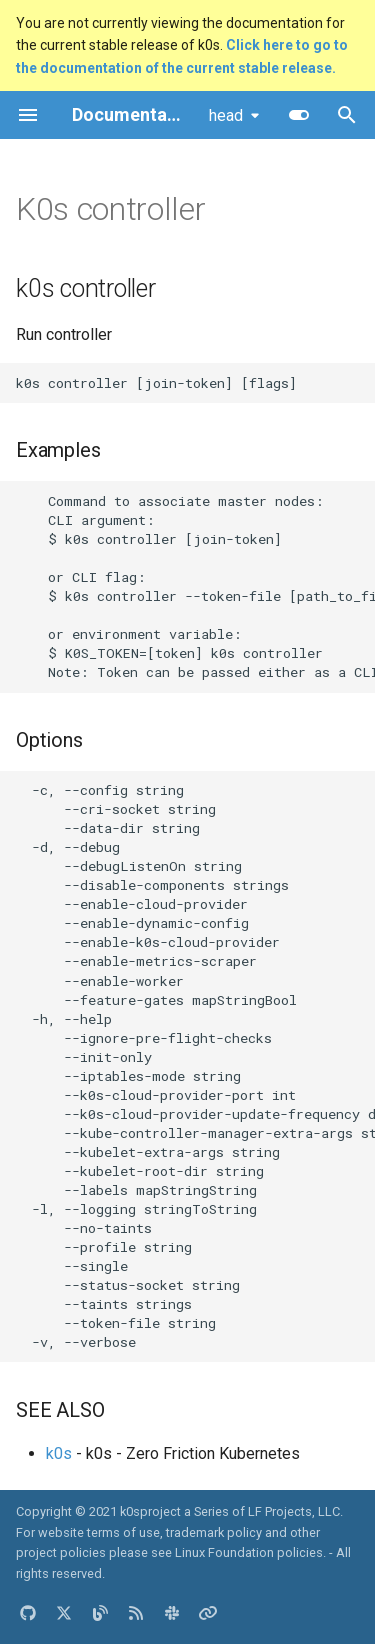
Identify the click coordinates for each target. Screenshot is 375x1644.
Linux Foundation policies (249, 1552)
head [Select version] (226, 115)
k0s (59, 1453)
